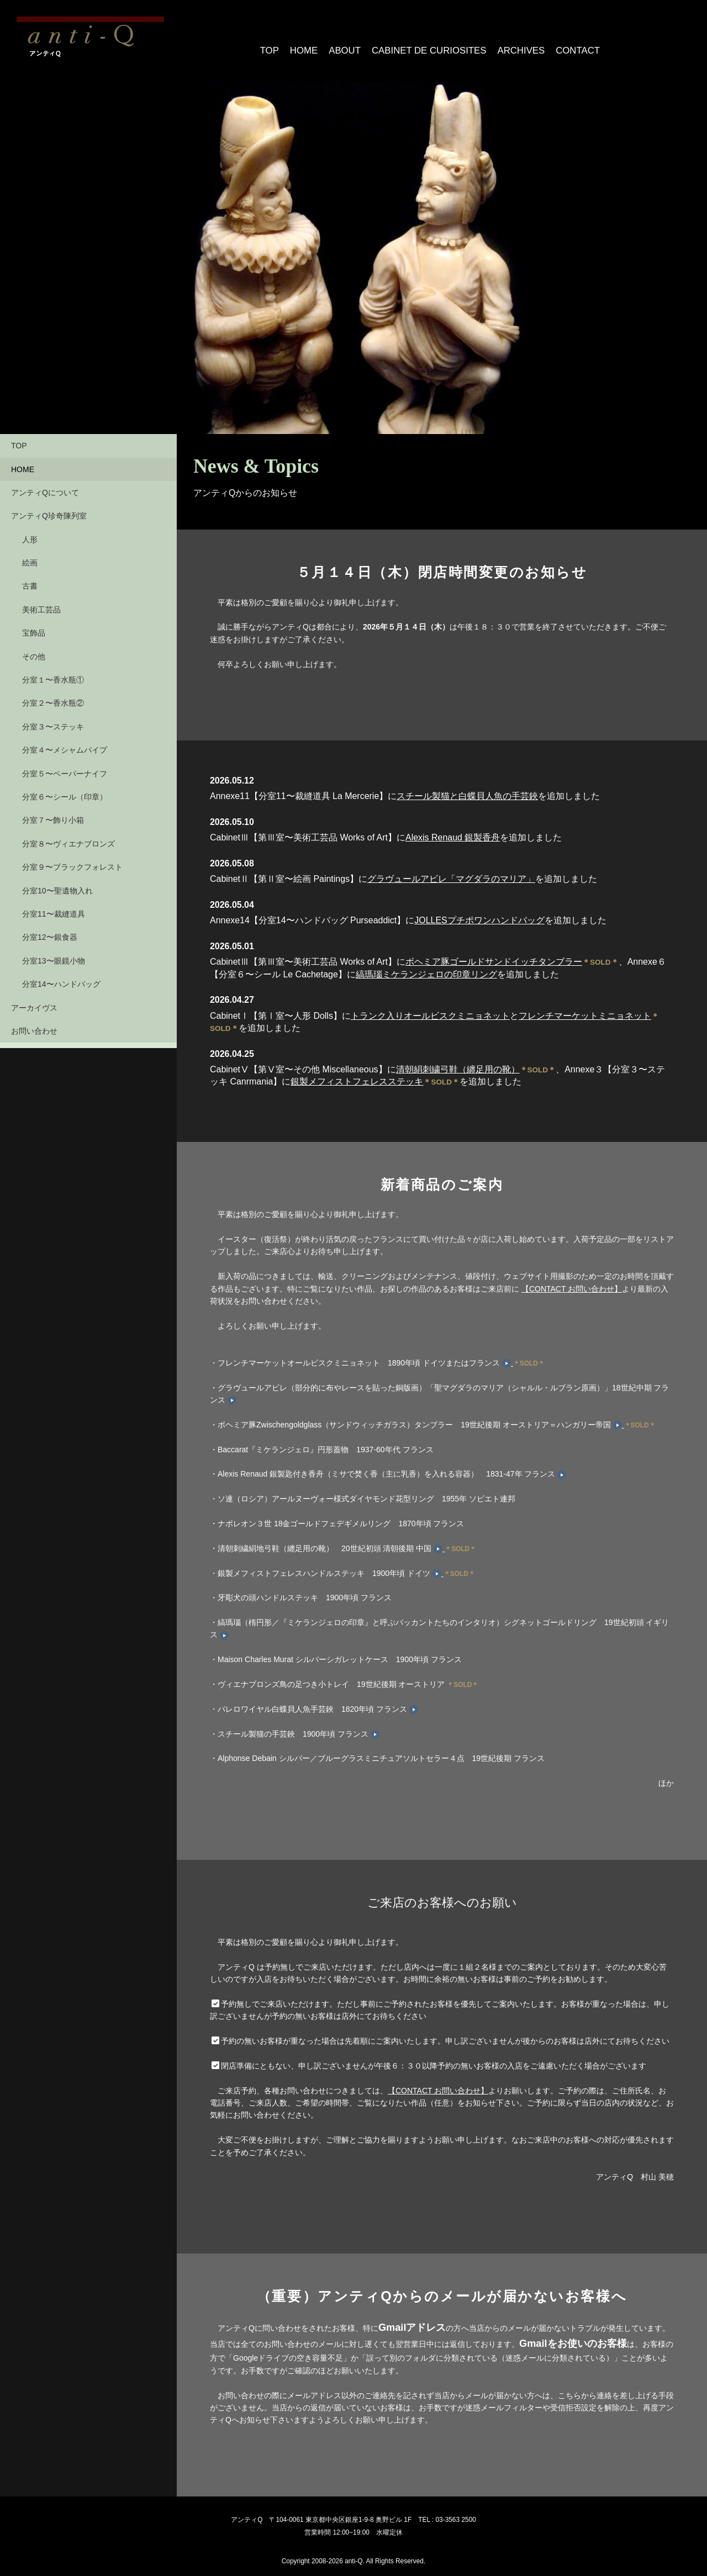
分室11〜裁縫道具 (53, 907)
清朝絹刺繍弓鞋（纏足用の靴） (458, 1062)
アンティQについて (45, 486)
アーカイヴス (34, 1000)
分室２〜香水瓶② (53, 696)
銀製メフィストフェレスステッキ (357, 1075)
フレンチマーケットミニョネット (585, 1008)
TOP (271, 44)
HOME (306, 44)
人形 (30, 532)
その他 (33, 650)
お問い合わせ (34, 1024)
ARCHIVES (510, 44)
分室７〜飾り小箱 (53, 813)
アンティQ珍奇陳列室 (49, 509)
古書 (30, 579)
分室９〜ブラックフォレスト (72, 860)
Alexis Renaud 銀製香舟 (452, 830)
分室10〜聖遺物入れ (57, 883)
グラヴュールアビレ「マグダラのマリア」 (451, 872)
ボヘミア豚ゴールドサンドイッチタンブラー (493, 955)
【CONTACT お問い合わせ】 (571, 1281)
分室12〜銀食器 (49, 930)
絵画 (30, 556)
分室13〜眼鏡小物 (53, 954)
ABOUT (348, 44)
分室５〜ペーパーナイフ (64, 766)
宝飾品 (33, 626)
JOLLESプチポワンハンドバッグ (479, 913)
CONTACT (564, 44)
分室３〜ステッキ (53, 720)
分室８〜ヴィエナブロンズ (68, 837)
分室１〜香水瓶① (53, 673)
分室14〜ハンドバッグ (61, 977)
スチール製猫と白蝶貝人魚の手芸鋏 (467, 789)
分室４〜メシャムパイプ (64, 743)
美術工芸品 (41, 603)
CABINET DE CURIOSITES (425, 44)
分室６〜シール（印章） (64, 790)
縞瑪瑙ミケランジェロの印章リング (426, 967)
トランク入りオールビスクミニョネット (430, 1008)
